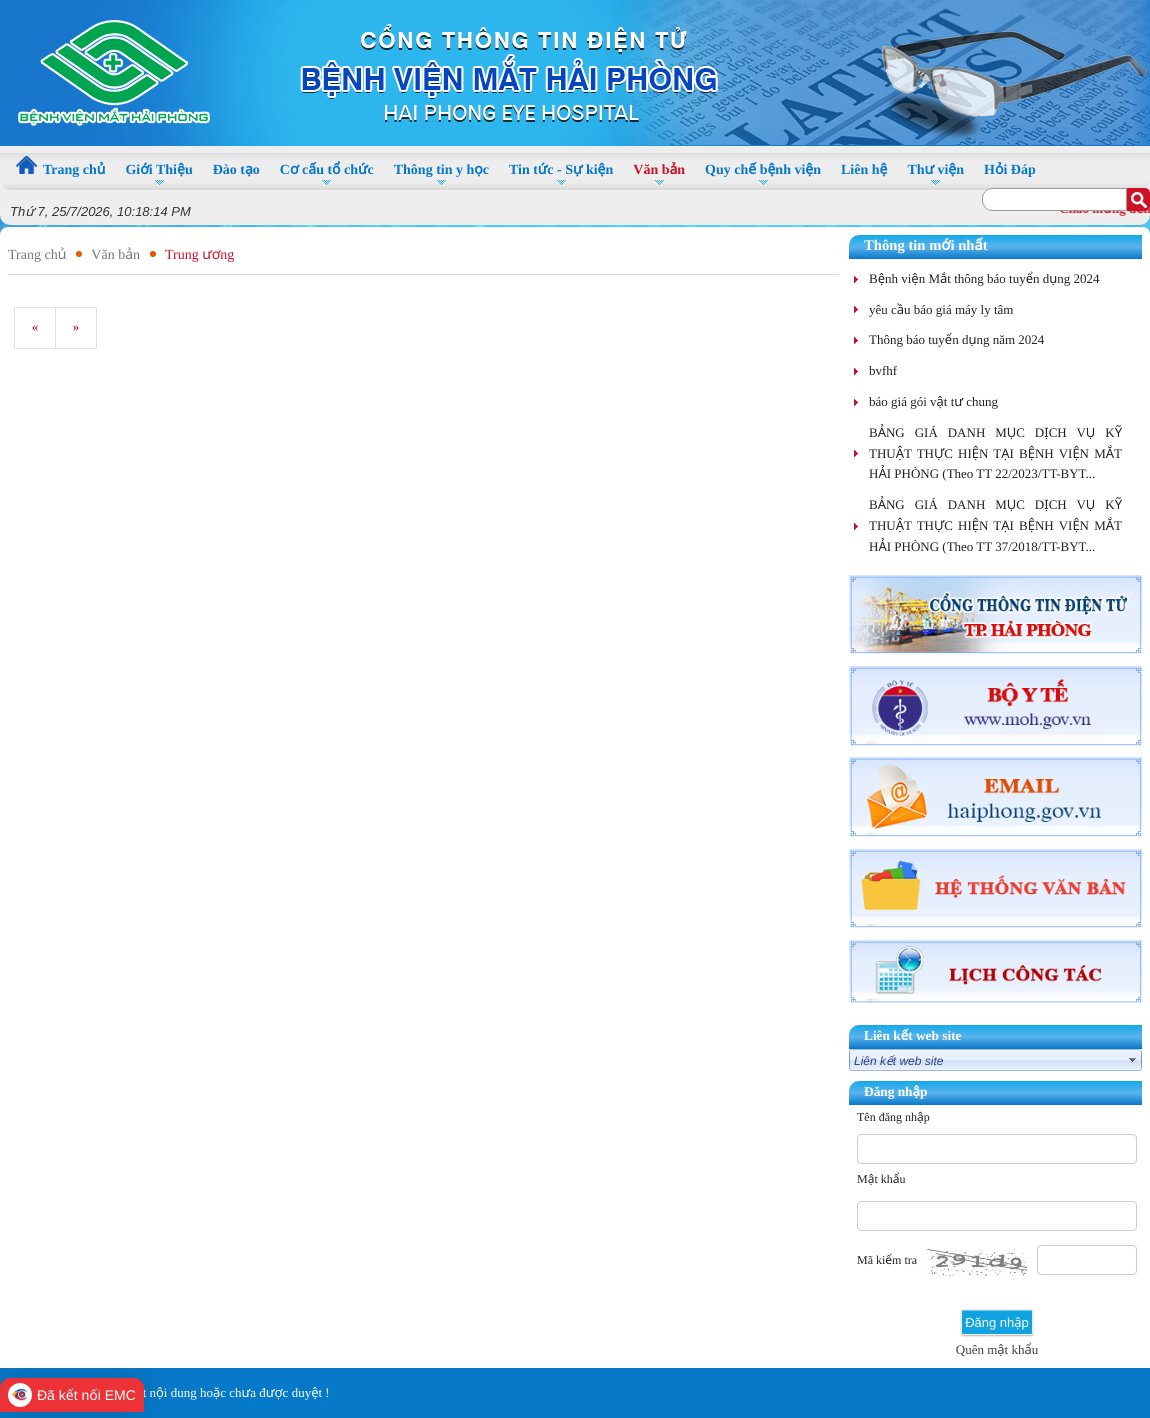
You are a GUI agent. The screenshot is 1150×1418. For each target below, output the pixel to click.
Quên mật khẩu (997, 1349)
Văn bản (115, 255)
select (1133, 1060)
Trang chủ (37, 255)
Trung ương (199, 255)
